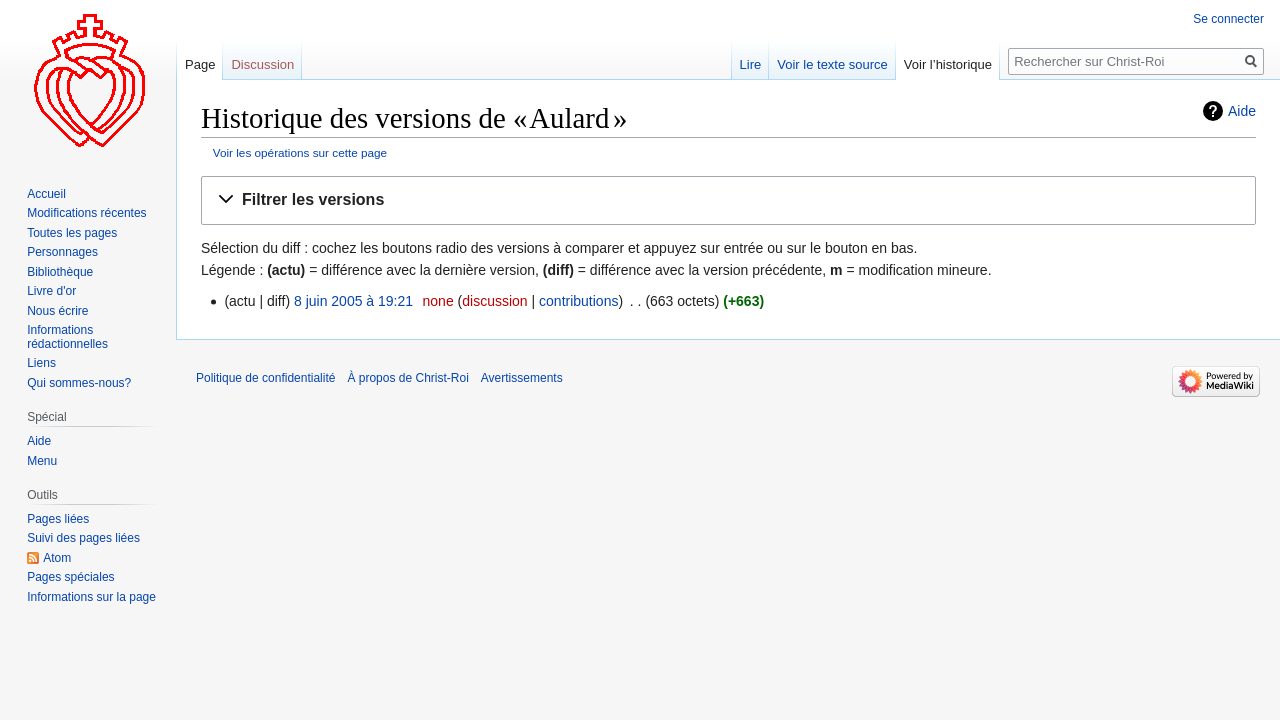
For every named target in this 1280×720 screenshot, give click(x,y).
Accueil (46, 194)
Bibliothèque (60, 272)
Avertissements (522, 378)
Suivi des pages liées (83, 538)
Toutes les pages (72, 233)
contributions (578, 301)
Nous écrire (57, 311)
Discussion (262, 64)
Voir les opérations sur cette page (300, 152)
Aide (1242, 111)
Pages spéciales (70, 577)
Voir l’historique (948, 64)
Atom (57, 558)
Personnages (62, 252)
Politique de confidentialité (265, 378)
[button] (728, 200)
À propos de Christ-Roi (407, 378)
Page (200, 64)
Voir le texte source (832, 64)
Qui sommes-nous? (79, 383)
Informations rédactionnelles (67, 337)
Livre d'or (51, 291)
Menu (42, 461)
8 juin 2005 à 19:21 (353, 301)
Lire (751, 64)
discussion (494, 301)
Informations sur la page (91, 597)
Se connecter (1228, 19)
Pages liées (58, 519)
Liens (41, 363)
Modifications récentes (86, 213)
